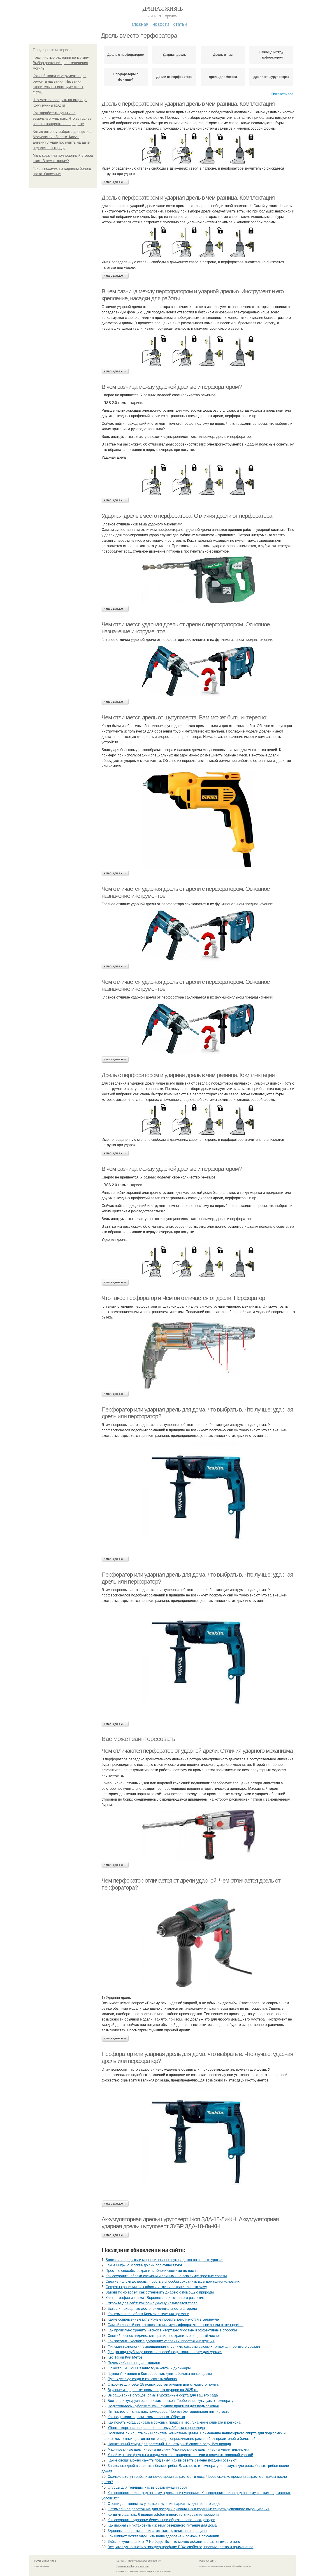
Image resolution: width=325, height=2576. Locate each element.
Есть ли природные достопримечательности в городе (152, 2308)
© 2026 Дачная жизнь (45, 2561)
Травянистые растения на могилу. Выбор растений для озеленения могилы (61, 63)
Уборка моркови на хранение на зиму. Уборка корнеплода (156, 2428)
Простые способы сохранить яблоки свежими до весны (152, 2271)
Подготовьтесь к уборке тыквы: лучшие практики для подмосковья (163, 2406)
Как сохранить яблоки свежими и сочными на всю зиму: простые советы (166, 2276)
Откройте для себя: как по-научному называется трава (151, 2303)
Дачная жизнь (162, 8)
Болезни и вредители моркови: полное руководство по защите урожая (164, 2260)
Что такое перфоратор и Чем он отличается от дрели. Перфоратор (183, 1298)
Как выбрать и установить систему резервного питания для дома (162, 2525)
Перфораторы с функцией (125, 76)
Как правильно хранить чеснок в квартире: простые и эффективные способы (172, 2330)
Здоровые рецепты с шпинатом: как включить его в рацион (157, 2531)
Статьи (180, 24)
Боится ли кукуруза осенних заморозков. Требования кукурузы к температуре (173, 2401)
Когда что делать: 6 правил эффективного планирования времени (163, 2514)
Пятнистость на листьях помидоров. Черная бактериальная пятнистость (168, 2411)
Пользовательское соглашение (144, 2561)
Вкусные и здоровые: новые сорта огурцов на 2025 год (154, 2390)
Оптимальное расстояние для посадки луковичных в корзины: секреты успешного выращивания (189, 2509)
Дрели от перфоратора (174, 77)
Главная (140, 24)
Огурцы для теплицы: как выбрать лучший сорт (147, 2487)
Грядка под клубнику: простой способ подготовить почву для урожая (165, 2352)
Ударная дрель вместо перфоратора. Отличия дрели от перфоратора (187, 515)
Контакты (121, 2561)
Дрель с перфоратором (125, 54)
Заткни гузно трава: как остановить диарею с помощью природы (160, 2292)
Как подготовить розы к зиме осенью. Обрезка (146, 2417)
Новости (160, 24)
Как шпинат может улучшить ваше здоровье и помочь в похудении (163, 2536)
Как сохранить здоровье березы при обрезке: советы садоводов (161, 2520)
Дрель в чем (222, 54)
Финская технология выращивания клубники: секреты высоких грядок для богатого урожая (184, 2346)
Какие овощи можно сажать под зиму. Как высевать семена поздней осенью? (172, 2460)
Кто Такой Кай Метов (125, 2357)
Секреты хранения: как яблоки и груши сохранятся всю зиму (156, 2287)
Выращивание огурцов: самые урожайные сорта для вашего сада (163, 2395)
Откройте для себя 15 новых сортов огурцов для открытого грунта (163, 2384)
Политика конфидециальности (132, 2566)
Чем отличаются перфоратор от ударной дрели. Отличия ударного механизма (197, 1750)
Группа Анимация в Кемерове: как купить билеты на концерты (160, 2373)
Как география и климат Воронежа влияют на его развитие (155, 2298)
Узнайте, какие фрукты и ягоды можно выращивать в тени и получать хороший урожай (180, 2455)
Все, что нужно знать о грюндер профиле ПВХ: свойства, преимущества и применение (180, 2547)
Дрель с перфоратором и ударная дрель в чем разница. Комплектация (188, 103)
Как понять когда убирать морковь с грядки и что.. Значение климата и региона (174, 2422)
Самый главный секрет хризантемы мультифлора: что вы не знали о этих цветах (176, 2325)
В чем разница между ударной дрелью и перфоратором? (171, 386)
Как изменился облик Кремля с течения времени (148, 2314)
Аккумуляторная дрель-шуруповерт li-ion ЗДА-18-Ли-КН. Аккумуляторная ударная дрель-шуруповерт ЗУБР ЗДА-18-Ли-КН (190, 2223)
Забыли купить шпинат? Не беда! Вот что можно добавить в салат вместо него (174, 2541)
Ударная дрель (174, 54)
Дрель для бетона (223, 77)
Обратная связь (207, 2561)
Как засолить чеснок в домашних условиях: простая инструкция (161, 2341)
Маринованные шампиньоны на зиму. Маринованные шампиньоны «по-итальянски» (178, 2449)
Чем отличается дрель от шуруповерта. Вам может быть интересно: (184, 717)
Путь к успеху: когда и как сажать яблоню (142, 2379)
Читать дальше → (115, 182)
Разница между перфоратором (271, 54)
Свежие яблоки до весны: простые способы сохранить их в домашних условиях (172, 2281)
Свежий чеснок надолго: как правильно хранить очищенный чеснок (164, 2336)
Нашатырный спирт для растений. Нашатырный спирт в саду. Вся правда (169, 2444)
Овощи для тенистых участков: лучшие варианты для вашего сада (164, 2504)
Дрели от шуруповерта (271, 77)
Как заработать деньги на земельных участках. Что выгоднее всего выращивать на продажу (62, 118)
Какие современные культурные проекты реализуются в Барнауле (163, 2319)
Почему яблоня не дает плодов (134, 2363)
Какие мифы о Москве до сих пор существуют (144, 2265)
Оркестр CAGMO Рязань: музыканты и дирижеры (149, 2368)
